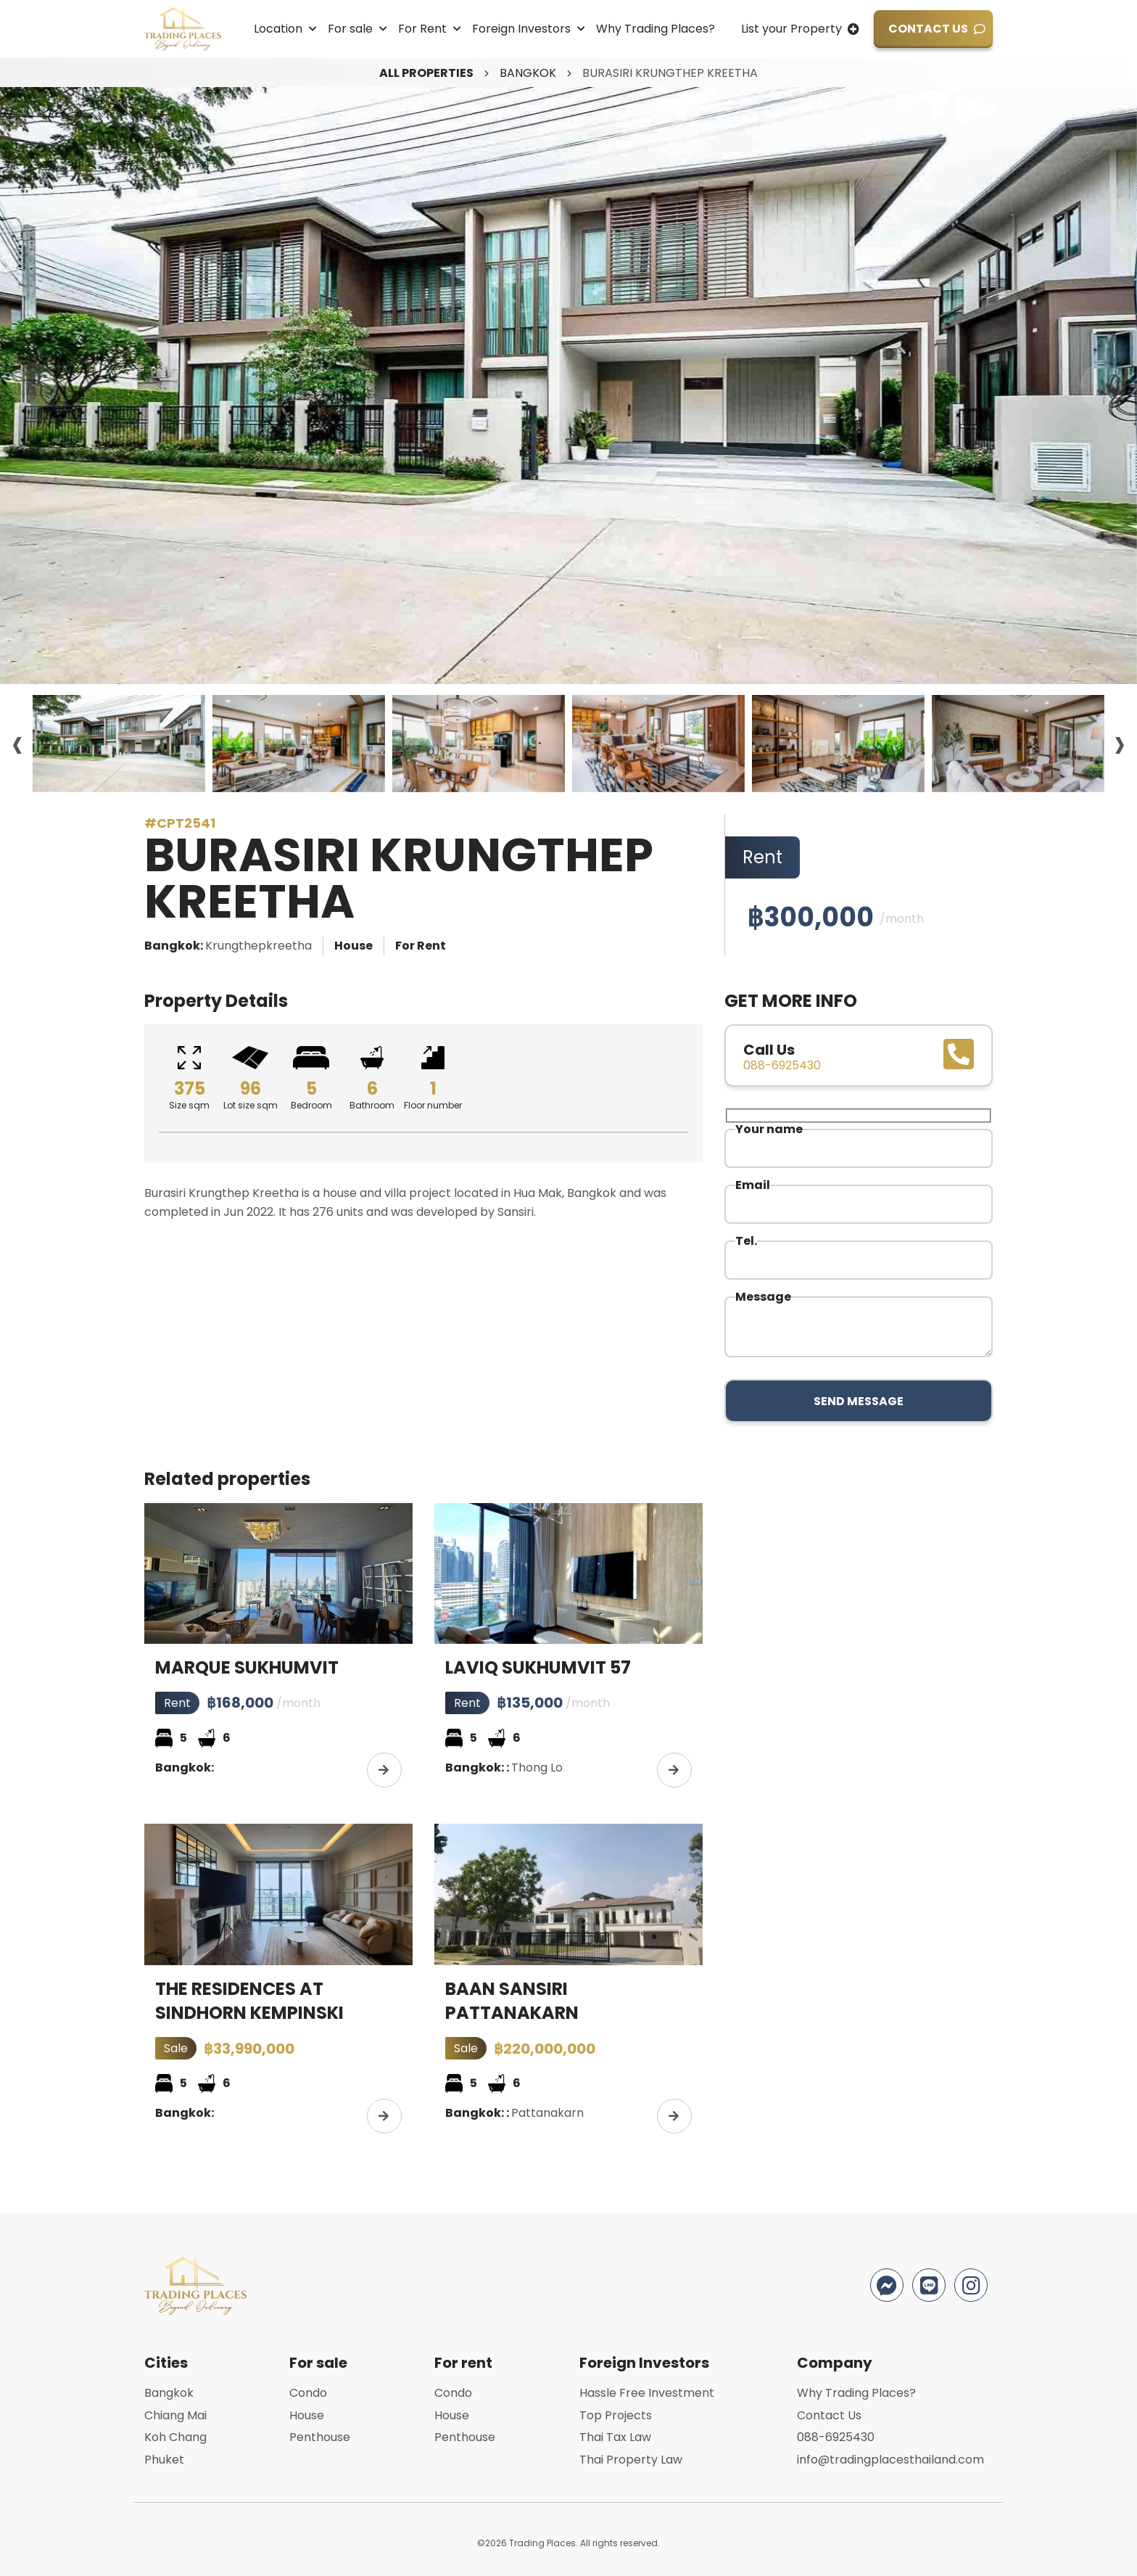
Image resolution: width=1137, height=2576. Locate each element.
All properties (426, 73)
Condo (308, 2392)
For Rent (422, 28)
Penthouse (319, 2437)
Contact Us (928, 28)
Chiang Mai (175, 2415)
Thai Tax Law (615, 2437)
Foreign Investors (521, 28)
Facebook (887, 2285)
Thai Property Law (630, 2459)
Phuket (164, 2459)
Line (929, 2285)
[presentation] (34, 386)
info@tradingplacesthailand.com (890, 2459)
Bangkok (528, 73)
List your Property (791, 28)
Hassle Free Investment (646, 2392)
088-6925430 (836, 2437)
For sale (350, 28)
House (306, 2415)
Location (278, 28)
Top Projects (615, 2415)
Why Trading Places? (655, 28)
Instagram (971, 2285)
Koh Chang (175, 2437)
